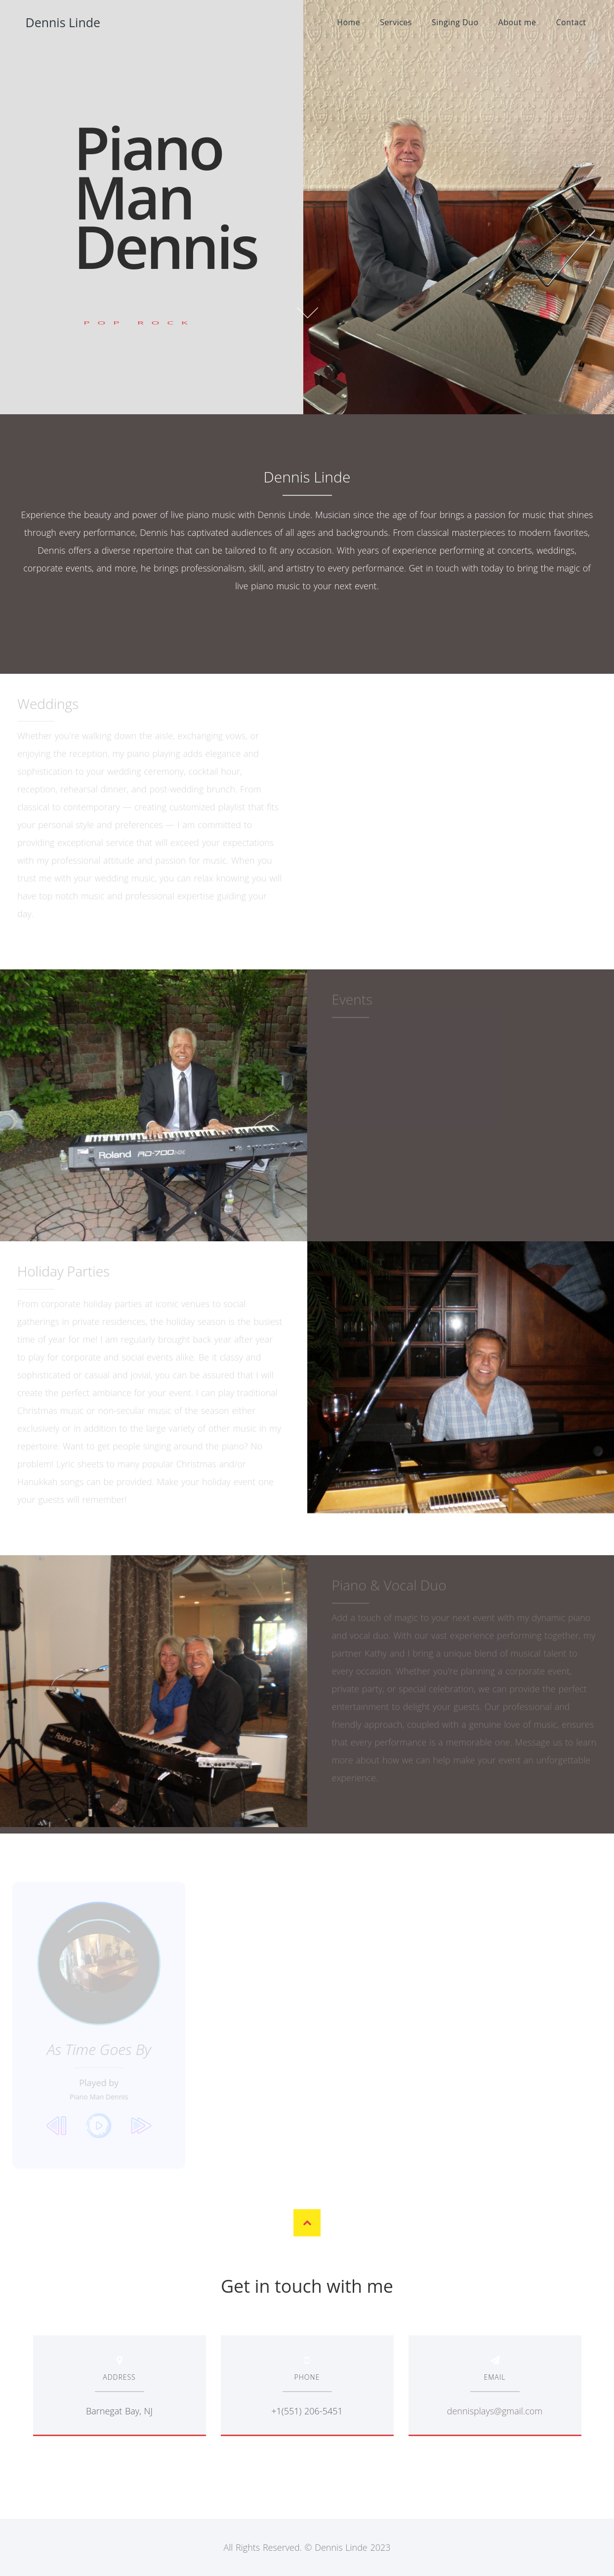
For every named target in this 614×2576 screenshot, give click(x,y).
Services (396, 22)
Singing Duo (455, 22)
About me (517, 22)
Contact (571, 22)
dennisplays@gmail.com (494, 2411)
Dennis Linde (63, 22)
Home (348, 22)
